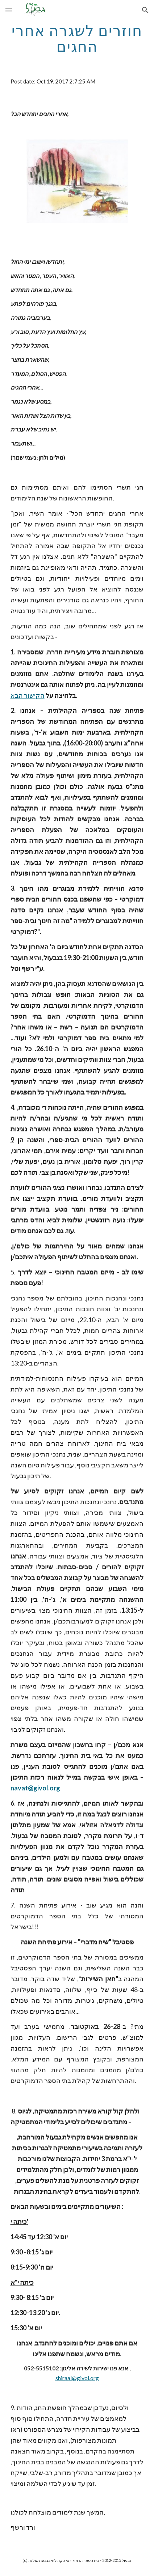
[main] (77, 38)
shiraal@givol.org (77, 2377)
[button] (8, 10)
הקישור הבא (28, 695)
